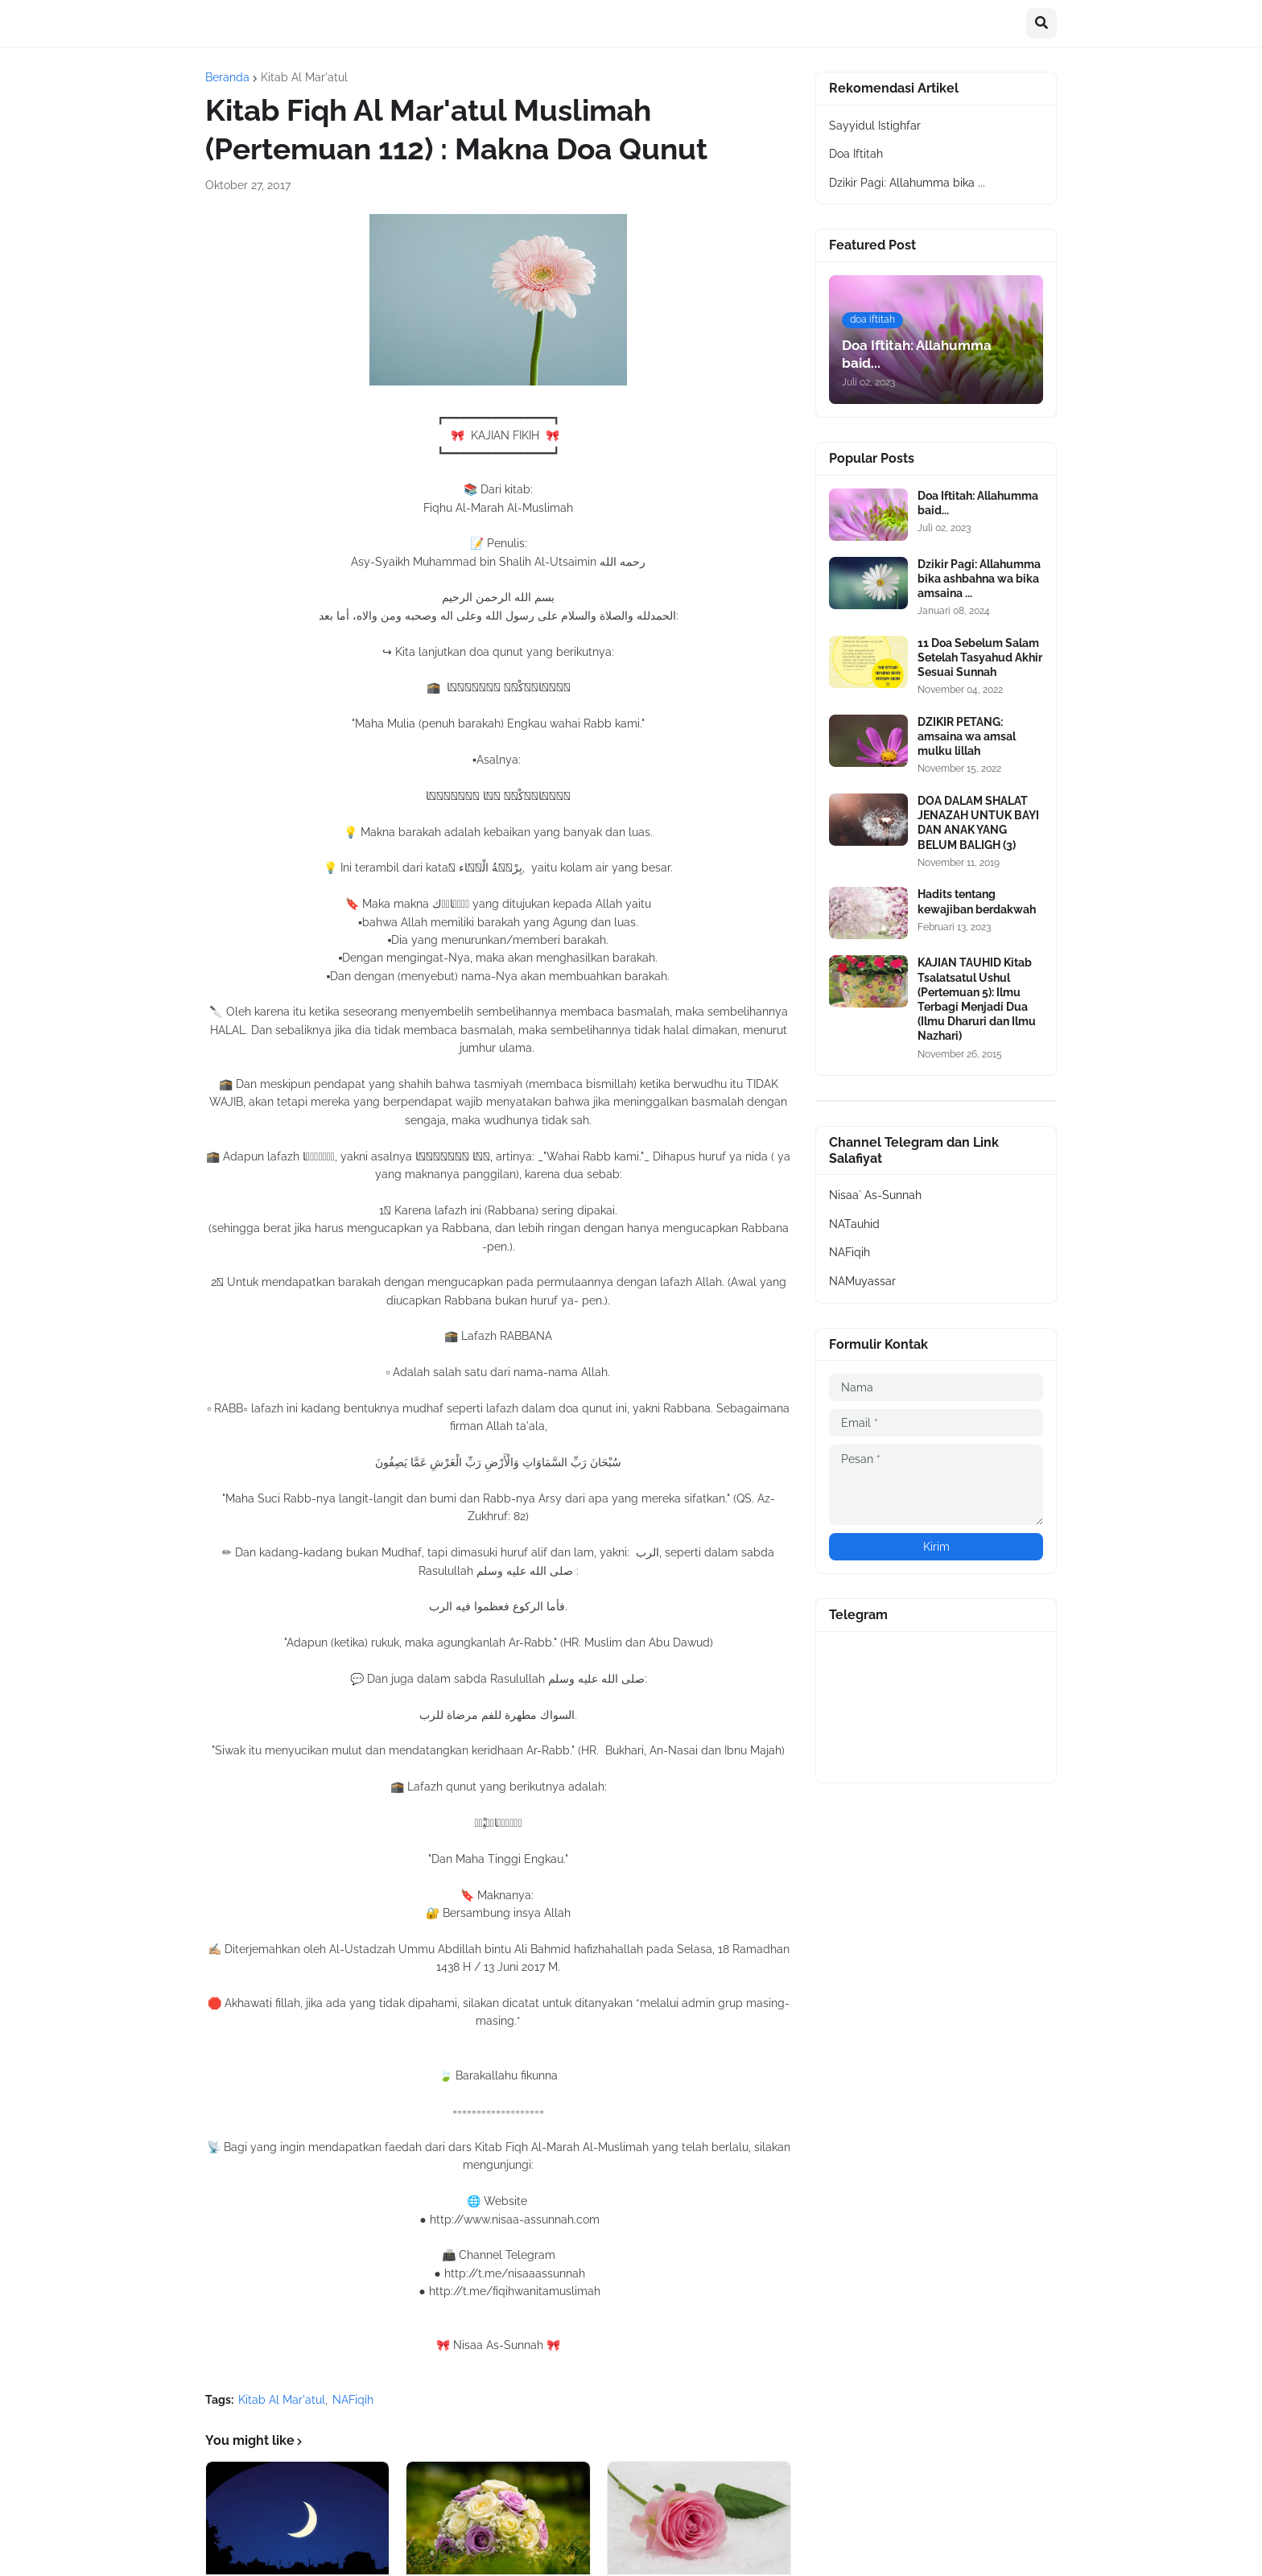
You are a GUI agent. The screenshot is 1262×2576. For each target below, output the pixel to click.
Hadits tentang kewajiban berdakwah (977, 901)
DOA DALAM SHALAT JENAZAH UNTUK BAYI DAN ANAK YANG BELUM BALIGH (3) (978, 822)
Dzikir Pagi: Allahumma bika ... (907, 182)
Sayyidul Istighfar (875, 125)
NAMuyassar (862, 1281)
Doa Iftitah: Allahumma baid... (978, 503)
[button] (1041, 23)
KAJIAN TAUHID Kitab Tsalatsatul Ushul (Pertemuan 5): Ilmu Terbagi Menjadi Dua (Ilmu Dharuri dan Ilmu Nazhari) (977, 999)
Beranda (227, 77)
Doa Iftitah (856, 153)
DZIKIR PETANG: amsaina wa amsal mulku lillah (967, 736)
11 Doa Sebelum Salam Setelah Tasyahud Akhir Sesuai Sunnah (980, 657)
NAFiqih (352, 2399)
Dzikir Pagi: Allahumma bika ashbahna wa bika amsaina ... (979, 579)
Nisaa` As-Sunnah (875, 1195)
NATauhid (854, 1224)
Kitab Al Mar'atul (304, 77)
